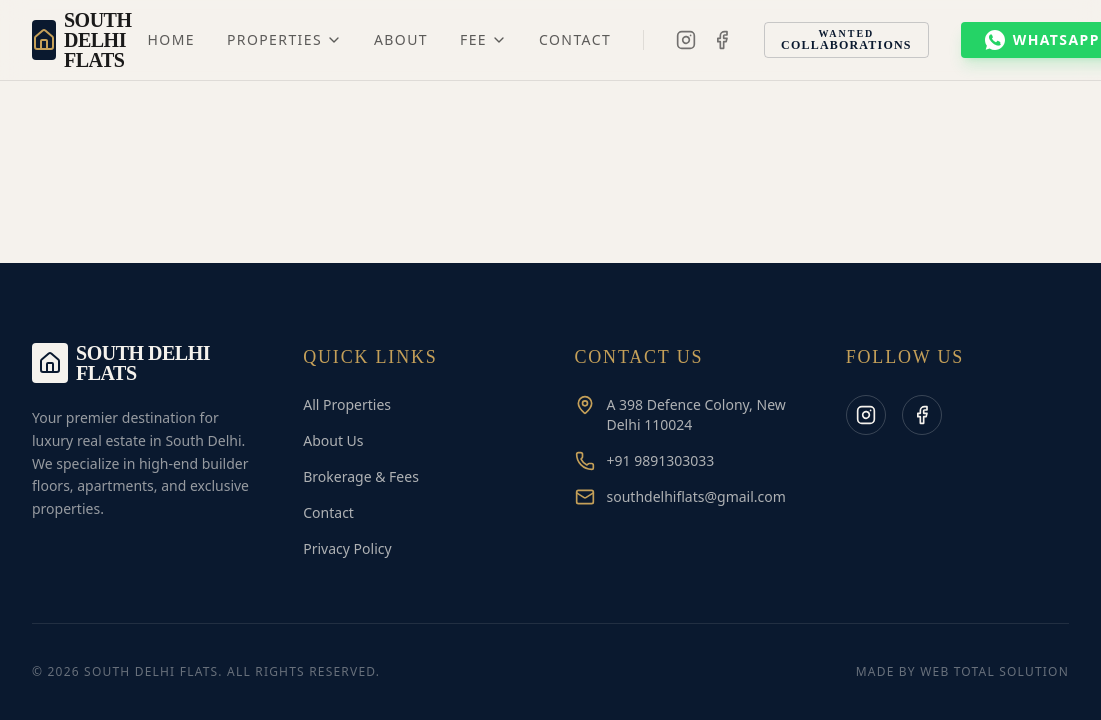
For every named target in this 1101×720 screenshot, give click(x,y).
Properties (284, 39)
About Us (333, 440)
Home (171, 39)
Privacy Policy (347, 548)
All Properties (347, 404)
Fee (483, 39)
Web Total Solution (994, 671)
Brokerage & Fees (361, 476)
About (401, 39)
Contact (575, 39)
